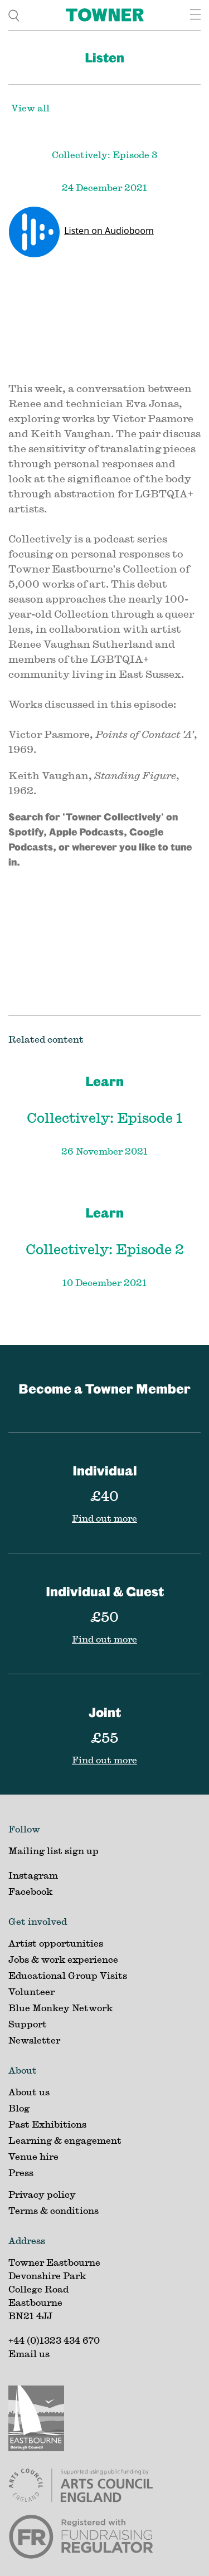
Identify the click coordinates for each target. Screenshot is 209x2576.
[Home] (105, 15)
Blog (19, 2108)
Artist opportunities (55, 1943)
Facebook (30, 1891)
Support (27, 2023)
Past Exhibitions (47, 2124)
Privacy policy (42, 2194)
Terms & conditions (53, 2210)
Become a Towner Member (104, 1388)
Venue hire (33, 2156)
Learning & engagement (64, 2140)
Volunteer (31, 1991)
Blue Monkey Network (60, 2007)
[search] (14, 15)
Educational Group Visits (67, 1975)
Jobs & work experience (63, 1959)
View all (30, 107)
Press (20, 2172)
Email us (29, 2353)
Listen (104, 57)
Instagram (33, 1875)
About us (29, 2091)
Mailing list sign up (53, 1850)
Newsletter (34, 2040)
